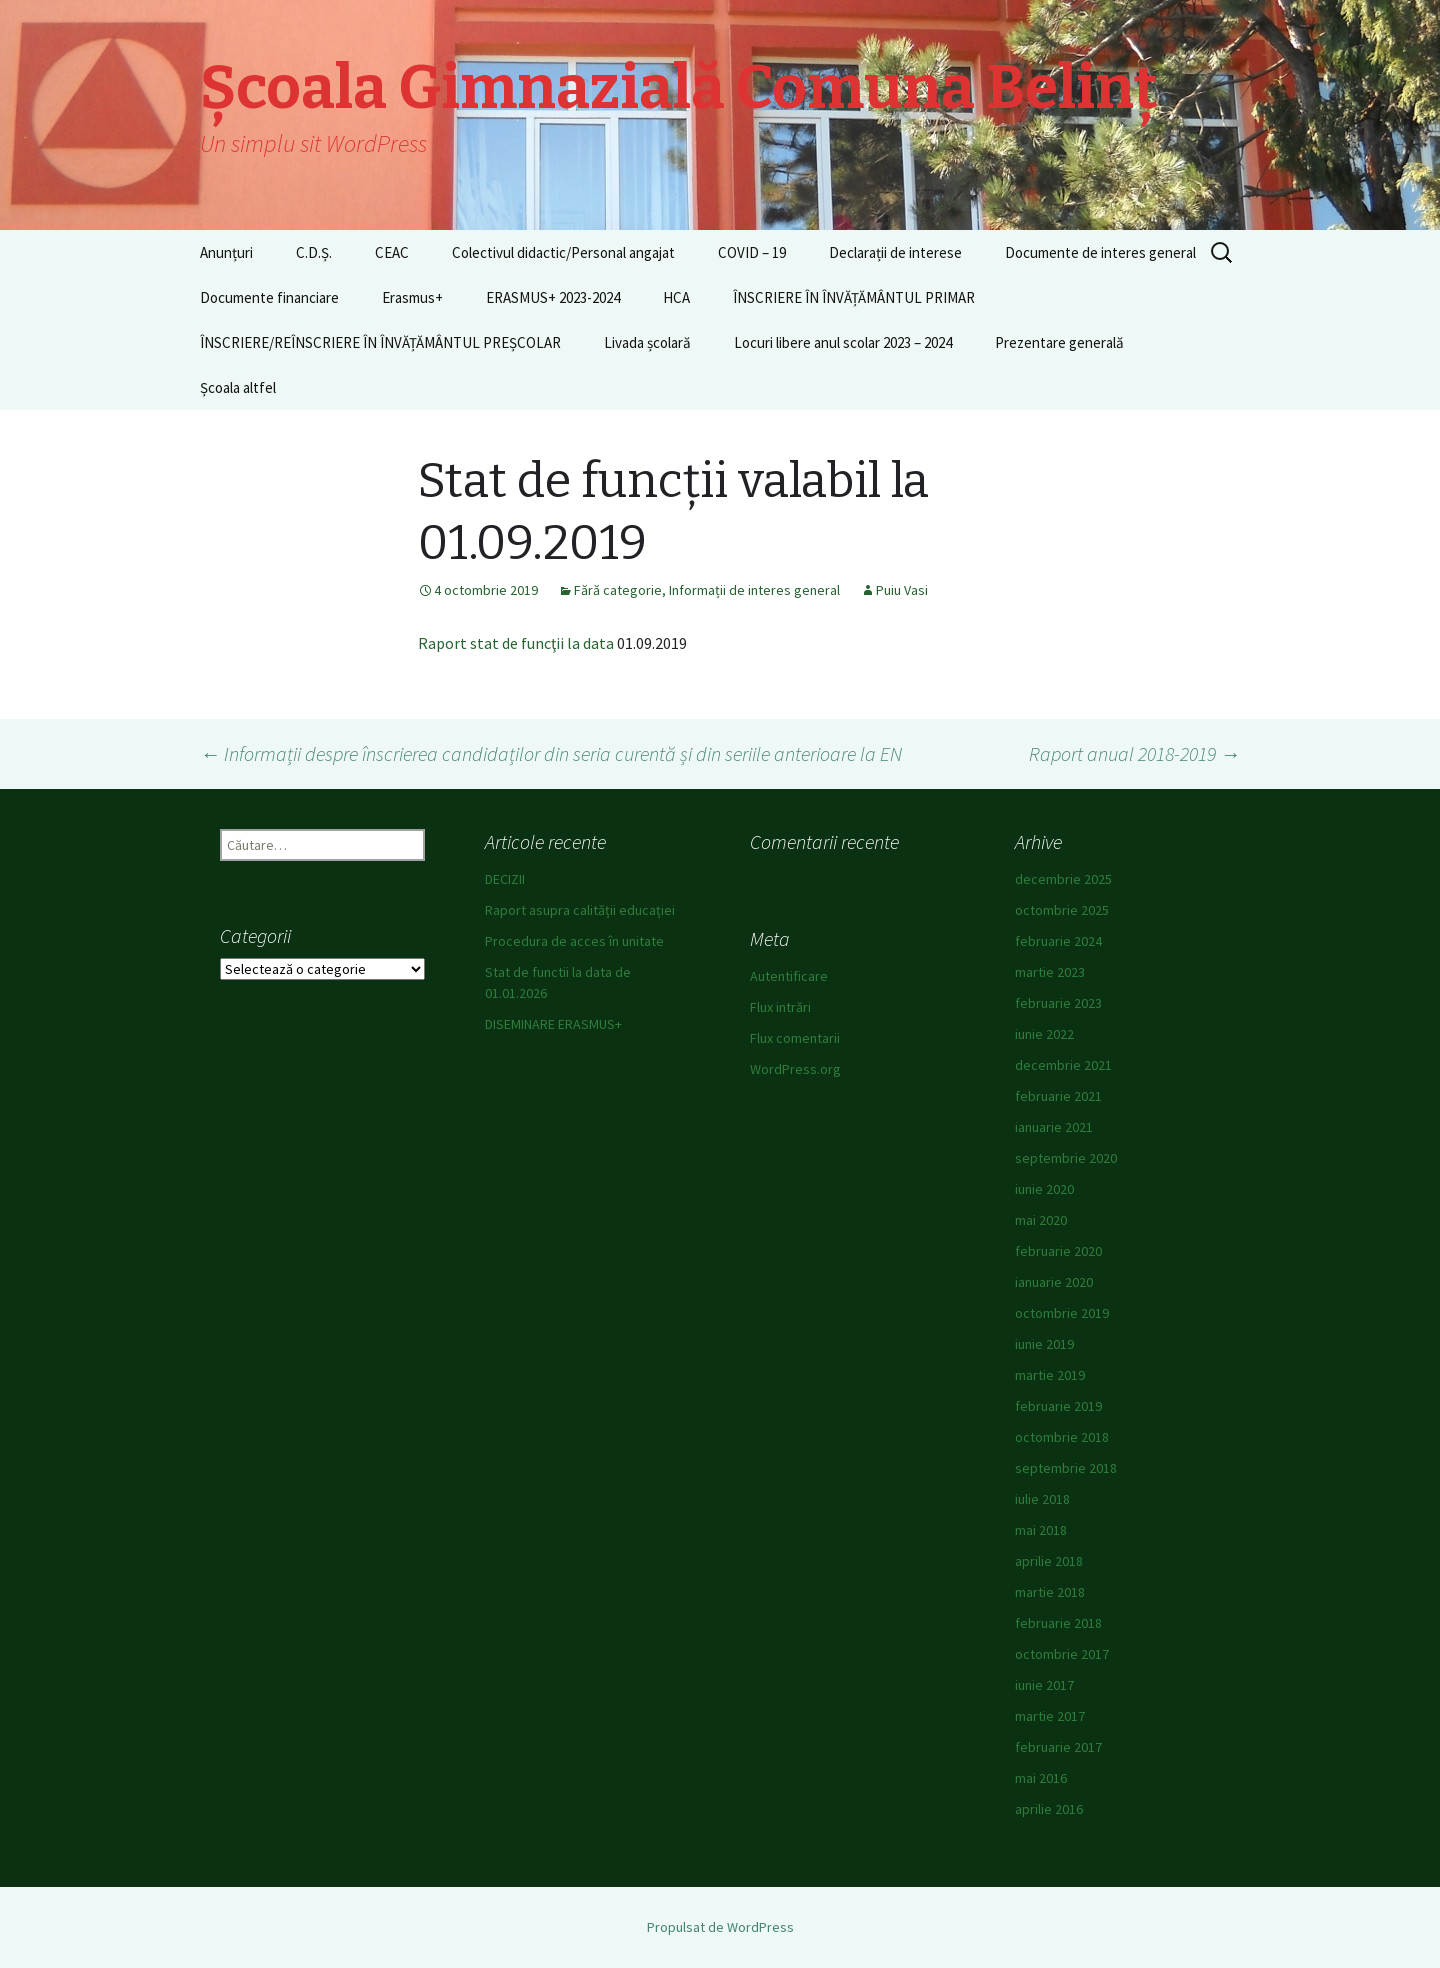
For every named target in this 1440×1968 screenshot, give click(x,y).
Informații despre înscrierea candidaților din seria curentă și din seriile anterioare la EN (551, 753)
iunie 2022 (1044, 1034)
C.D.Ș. (314, 252)
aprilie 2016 (1049, 1809)
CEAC (392, 252)
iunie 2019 (1044, 1344)
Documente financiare (269, 297)
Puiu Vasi (902, 590)
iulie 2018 (1042, 1499)
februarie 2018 (1058, 1623)
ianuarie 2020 (1054, 1282)
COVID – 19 (752, 252)
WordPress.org (795, 1069)
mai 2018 (1041, 1530)
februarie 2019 (1058, 1406)
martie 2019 (1050, 1375)
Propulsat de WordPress (720, 1927)
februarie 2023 (1058, 1003)
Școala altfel (238, 387)
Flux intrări (780, 1007)
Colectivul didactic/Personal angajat (563, 252)
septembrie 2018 (1066, 1468)
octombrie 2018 (1062, 1437)
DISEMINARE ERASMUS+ (553, 1024)
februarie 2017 (1058, 1747)
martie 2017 (1050, 1716)
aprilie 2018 (1049, 1561)
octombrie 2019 (1062, 1313)
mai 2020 (1041, 1220)
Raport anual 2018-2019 (1134, 753)
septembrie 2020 (1066, 1158)
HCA (676, 297)
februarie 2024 (1058, 941)
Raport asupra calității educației (580, 910)
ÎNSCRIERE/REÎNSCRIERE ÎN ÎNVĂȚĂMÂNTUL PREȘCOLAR (380, 342)
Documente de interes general (1100, 252)
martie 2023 (1050, 972)
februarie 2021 (1058, 1096)
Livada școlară (647, 342)
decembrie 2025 (1063, 879)
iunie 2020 (1044, 1189)
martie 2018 (1050, 1592)
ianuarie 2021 (1054, 1127)
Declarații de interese (895, 252)
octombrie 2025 (1062, 910)
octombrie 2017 (1062, 1654)
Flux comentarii (795, 1038)
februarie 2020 (1058, 1251)
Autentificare (789, 976)
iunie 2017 (1044, 1685)
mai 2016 (1041, 1778)
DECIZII (505, 879)
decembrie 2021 (1063, 1065)
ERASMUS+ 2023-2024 (553, 297)
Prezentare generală (1059, 342)
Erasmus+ (412, 297)
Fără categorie (618, 590)
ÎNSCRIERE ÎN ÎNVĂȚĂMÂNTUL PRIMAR (854, 297)
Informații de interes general (754, 590)
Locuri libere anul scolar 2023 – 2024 (843, 342)
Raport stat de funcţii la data (516, 643)
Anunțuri (226, 252)
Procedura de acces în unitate (574, 941)
